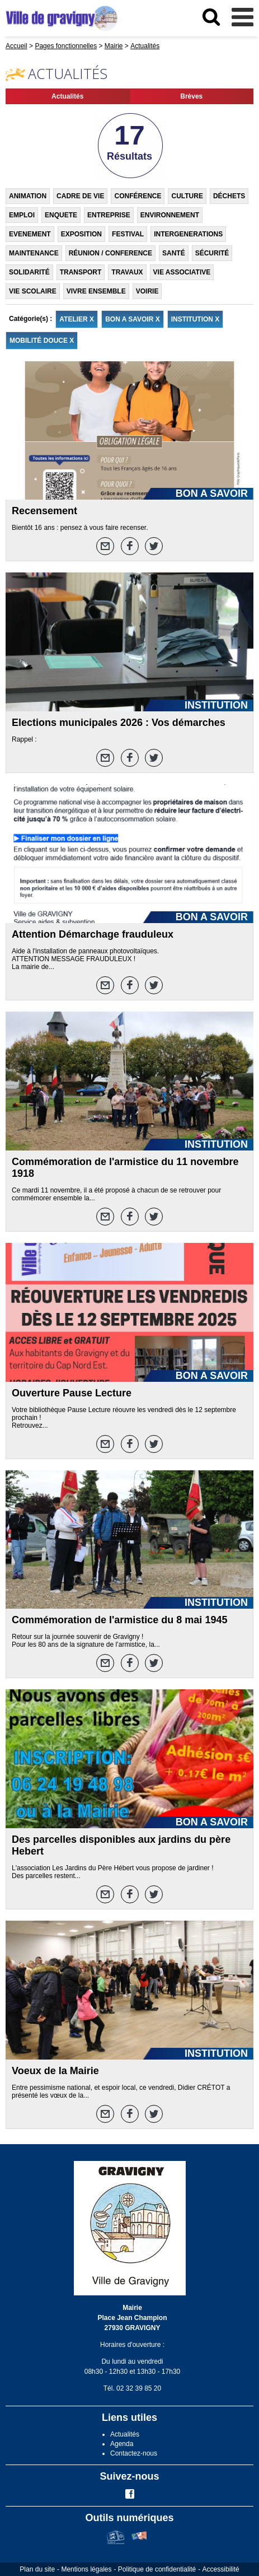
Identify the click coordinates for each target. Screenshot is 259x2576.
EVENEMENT (30, 234)
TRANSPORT (81, 272)
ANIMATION (27, 196)
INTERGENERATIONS (188, 234)
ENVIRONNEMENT (169, 215)
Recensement (44, 510)
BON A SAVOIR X (132, 319)
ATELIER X (76, 319)
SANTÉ (173, 253)
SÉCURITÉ (212, 253)
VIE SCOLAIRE (32, 291)
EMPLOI (22, 215)
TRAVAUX (127, 272)
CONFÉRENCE (137, 196)
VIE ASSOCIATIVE (182, 272)
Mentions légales (86, 2569)
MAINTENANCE (34, 253)
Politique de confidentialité (157, 2569)
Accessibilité (221, 2569)
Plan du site (37, 2569)
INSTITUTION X (195, 319)
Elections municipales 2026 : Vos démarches (118, 722)
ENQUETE (61, 215)
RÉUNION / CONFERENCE (110, 253)
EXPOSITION (81, 234)
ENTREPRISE (108, 215)
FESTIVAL (128, 234)
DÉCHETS (229, 196)
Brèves (191, 96)
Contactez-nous (133, 2453)
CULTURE (187, 196)
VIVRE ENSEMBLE (96, 291)
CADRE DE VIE (80, 196)
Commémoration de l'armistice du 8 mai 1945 (119, 1619)
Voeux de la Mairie (55, 2070)
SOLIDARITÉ (29, 272)
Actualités (67, 96)
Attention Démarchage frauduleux (92, 934)
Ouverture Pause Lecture (71, 1393)
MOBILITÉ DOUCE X (42, 340)
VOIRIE (147, 291)
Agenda (121, 2444)
